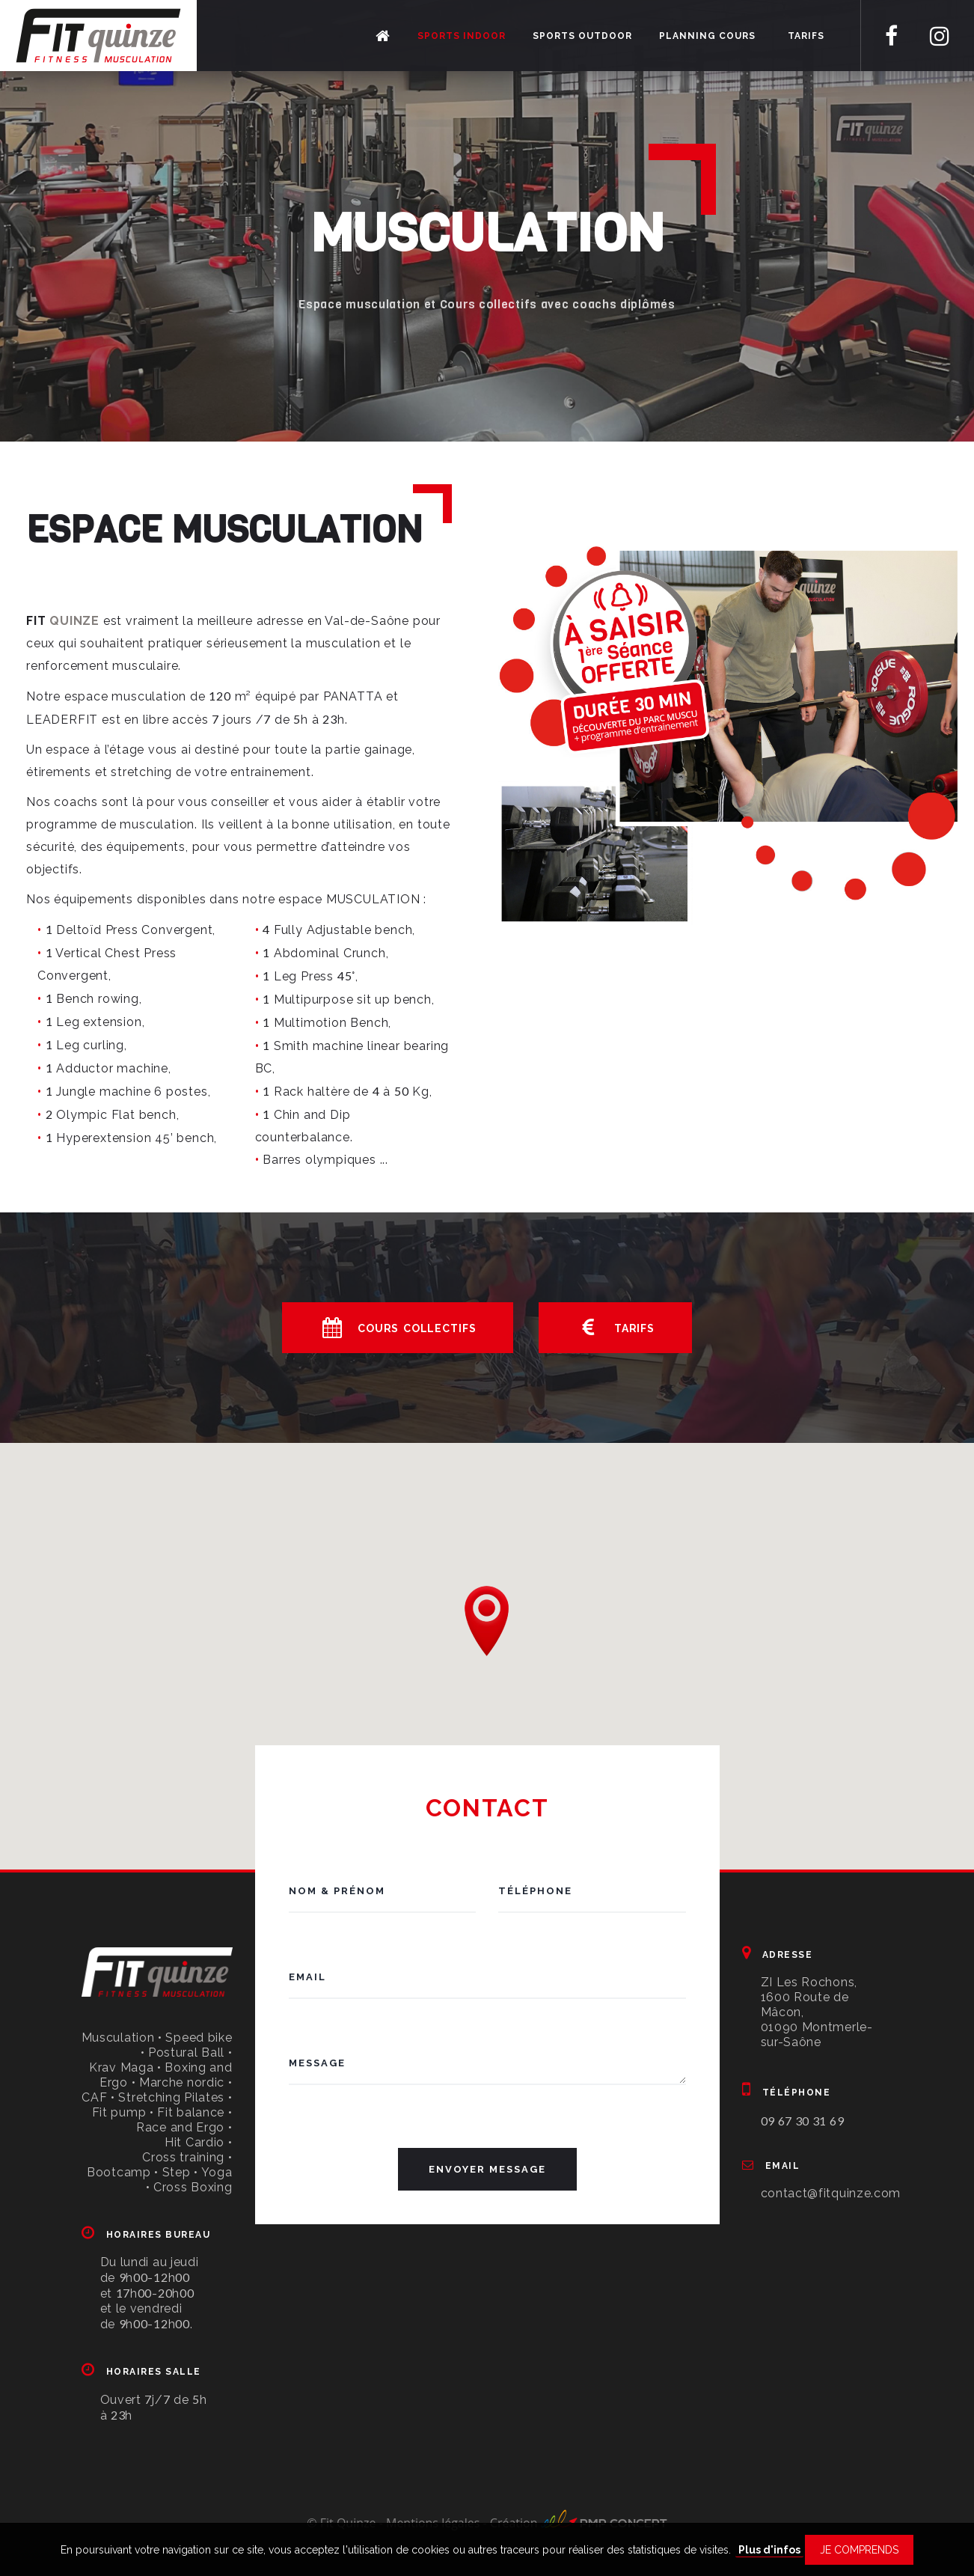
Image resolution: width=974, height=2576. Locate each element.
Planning (707, 36)
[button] (487, 1621)
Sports (461, 36)
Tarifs (806, 36)
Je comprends (859, 2550)
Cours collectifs (398, 1327)
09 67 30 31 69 (803, 2120)
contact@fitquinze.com (831, 2193)
